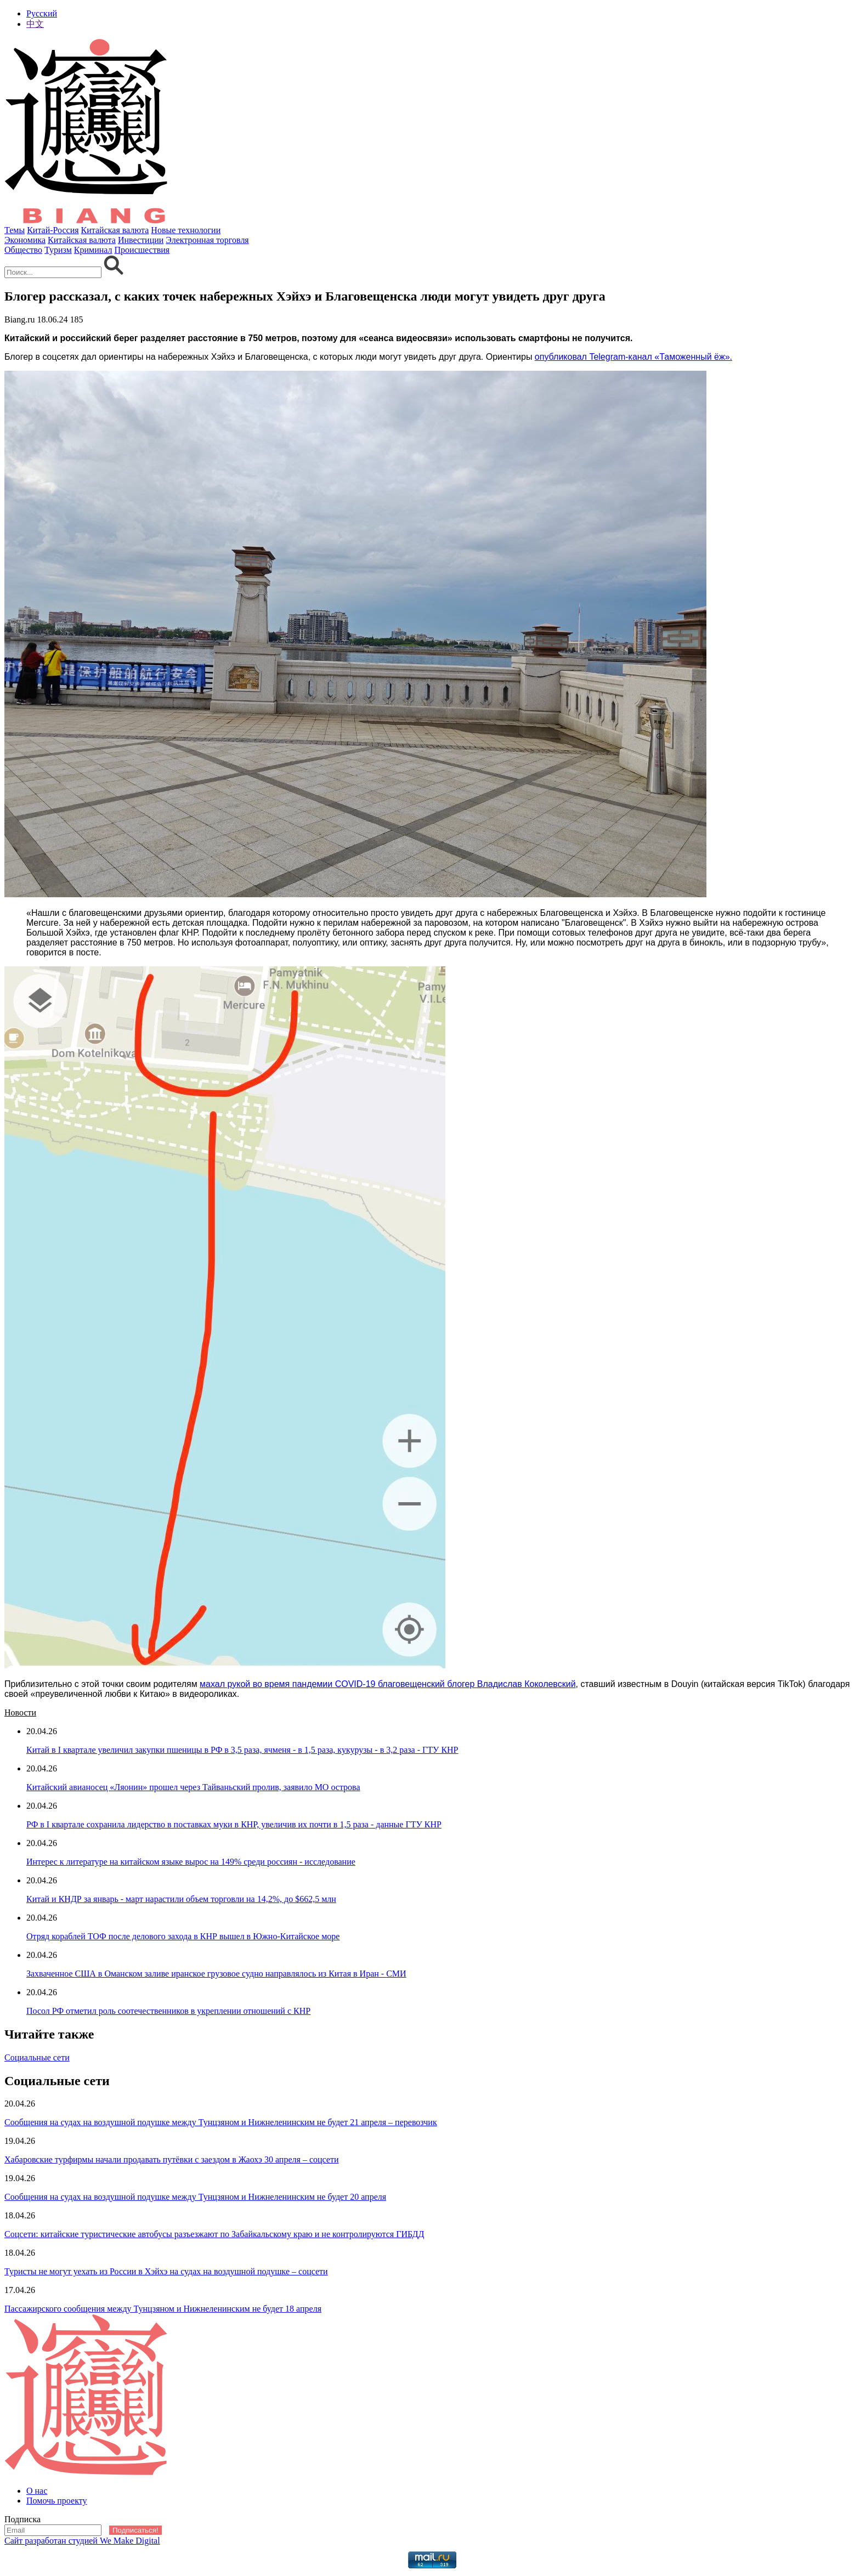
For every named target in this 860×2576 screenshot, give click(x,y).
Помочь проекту (56, 2500)
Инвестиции (140, 240)
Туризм (58, 249)
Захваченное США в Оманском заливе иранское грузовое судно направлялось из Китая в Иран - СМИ (216, 1973)
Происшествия (142, 249)
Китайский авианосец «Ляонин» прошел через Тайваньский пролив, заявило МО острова (193, 1787)
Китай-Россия (52, 230)
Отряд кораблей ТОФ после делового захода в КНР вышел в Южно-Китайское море (183, 1936)
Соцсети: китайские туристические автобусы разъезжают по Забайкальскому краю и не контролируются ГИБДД (214, 2234)
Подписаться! (135, 2530)
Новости (20, 1712)
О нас (36, 2490)
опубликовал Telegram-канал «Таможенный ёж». (633, 356)
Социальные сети (37, 2057)
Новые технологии (185, 230)
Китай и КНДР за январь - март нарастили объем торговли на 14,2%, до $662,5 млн (181, 1899)
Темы (14, 230)
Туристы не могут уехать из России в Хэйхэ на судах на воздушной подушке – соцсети (166, 2271)
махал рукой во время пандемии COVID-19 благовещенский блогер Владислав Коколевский (387, 1684)
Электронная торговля (207, 240)
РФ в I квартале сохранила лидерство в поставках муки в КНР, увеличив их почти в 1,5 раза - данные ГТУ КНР (234, 1824)
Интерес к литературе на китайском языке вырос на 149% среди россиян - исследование (190, 1861)
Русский (41, 13)
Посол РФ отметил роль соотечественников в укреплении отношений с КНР (168, 2010)
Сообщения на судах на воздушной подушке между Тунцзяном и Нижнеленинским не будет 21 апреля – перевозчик (220, 2122)
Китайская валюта (115, 230)
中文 (35, 24)
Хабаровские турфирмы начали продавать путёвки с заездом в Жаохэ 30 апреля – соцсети (171, 2159)
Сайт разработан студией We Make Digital (82, 2540)
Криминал (93, 249)
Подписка (22, 2519)
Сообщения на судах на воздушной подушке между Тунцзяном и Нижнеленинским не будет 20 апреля (195, 2196)
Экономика (25, 240)
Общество (23, 249)
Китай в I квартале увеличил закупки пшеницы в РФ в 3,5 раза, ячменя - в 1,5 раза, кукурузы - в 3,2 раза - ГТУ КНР (242, 1749)
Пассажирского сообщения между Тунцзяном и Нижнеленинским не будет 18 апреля (162, 2308)
